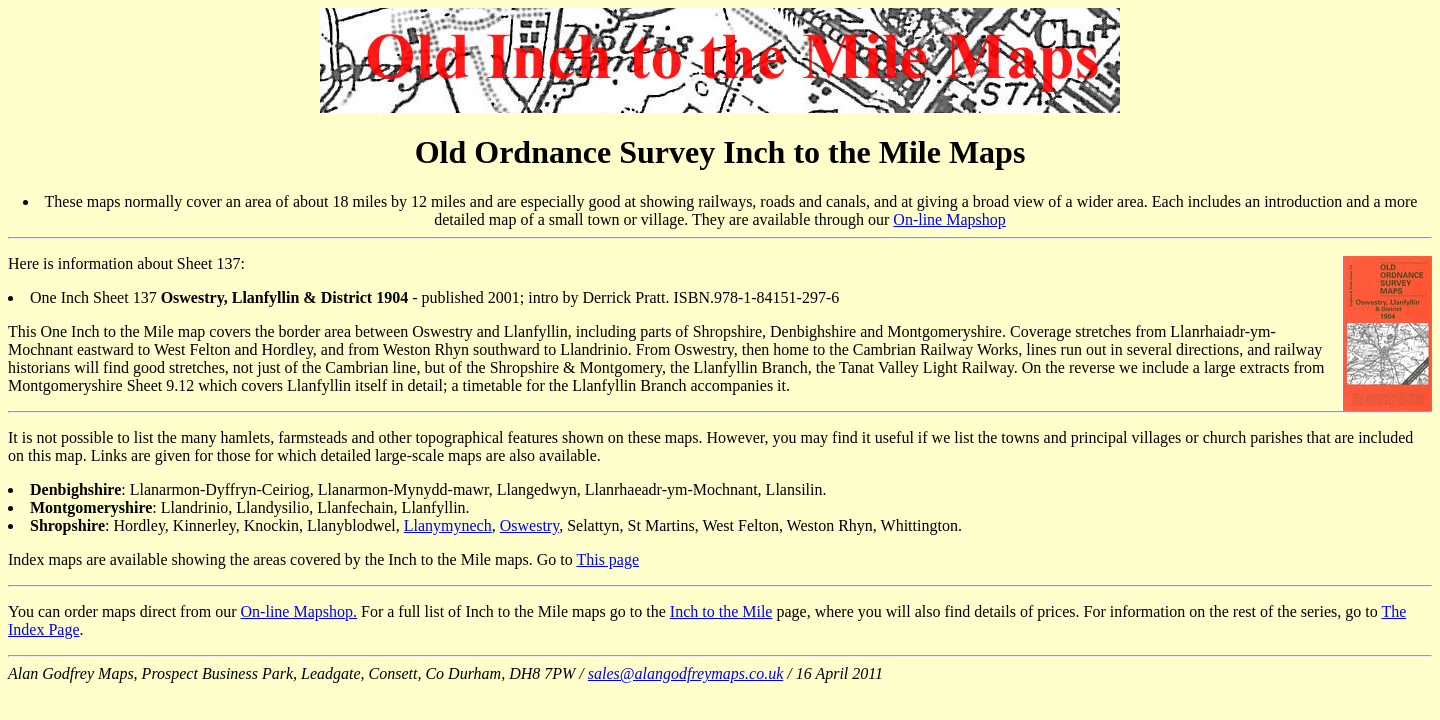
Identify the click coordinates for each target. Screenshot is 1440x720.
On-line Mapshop (949, 219)
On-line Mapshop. (299, 611)
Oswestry (529, 525)
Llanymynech (448, 525)
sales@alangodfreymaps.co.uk (685, 673)
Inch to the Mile (721, 611)
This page (607, 559)
